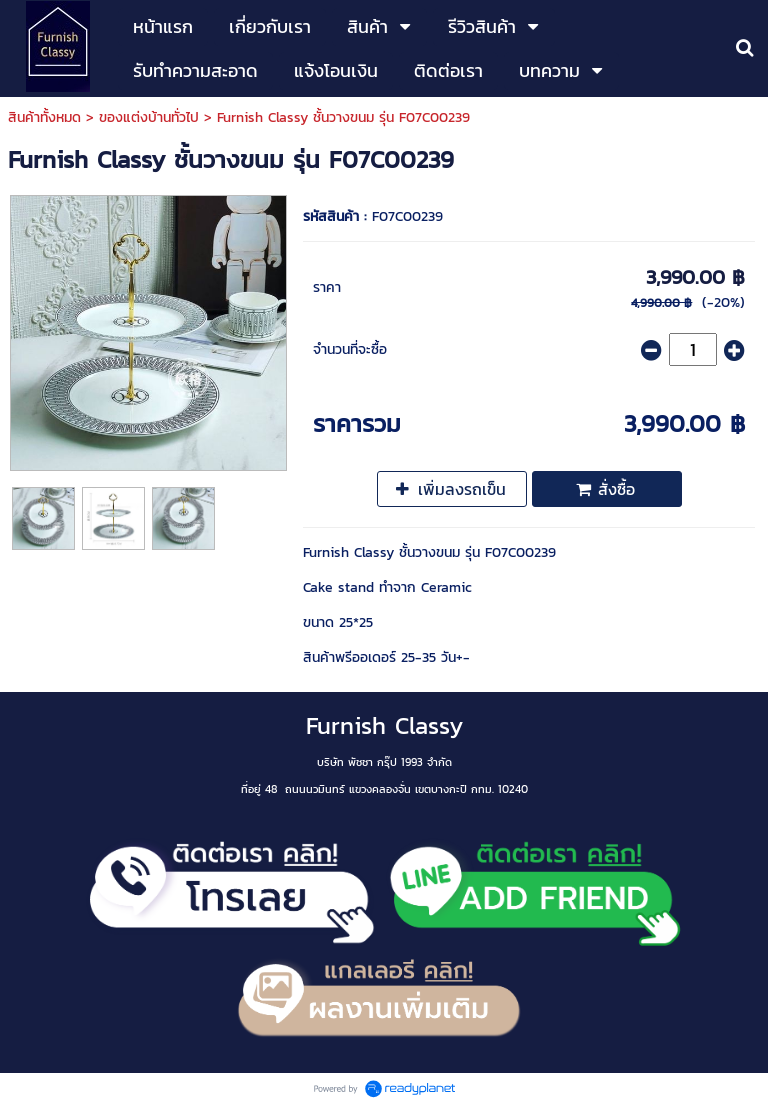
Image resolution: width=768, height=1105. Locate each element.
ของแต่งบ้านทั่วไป (149, 117)
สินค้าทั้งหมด (44, 117)
